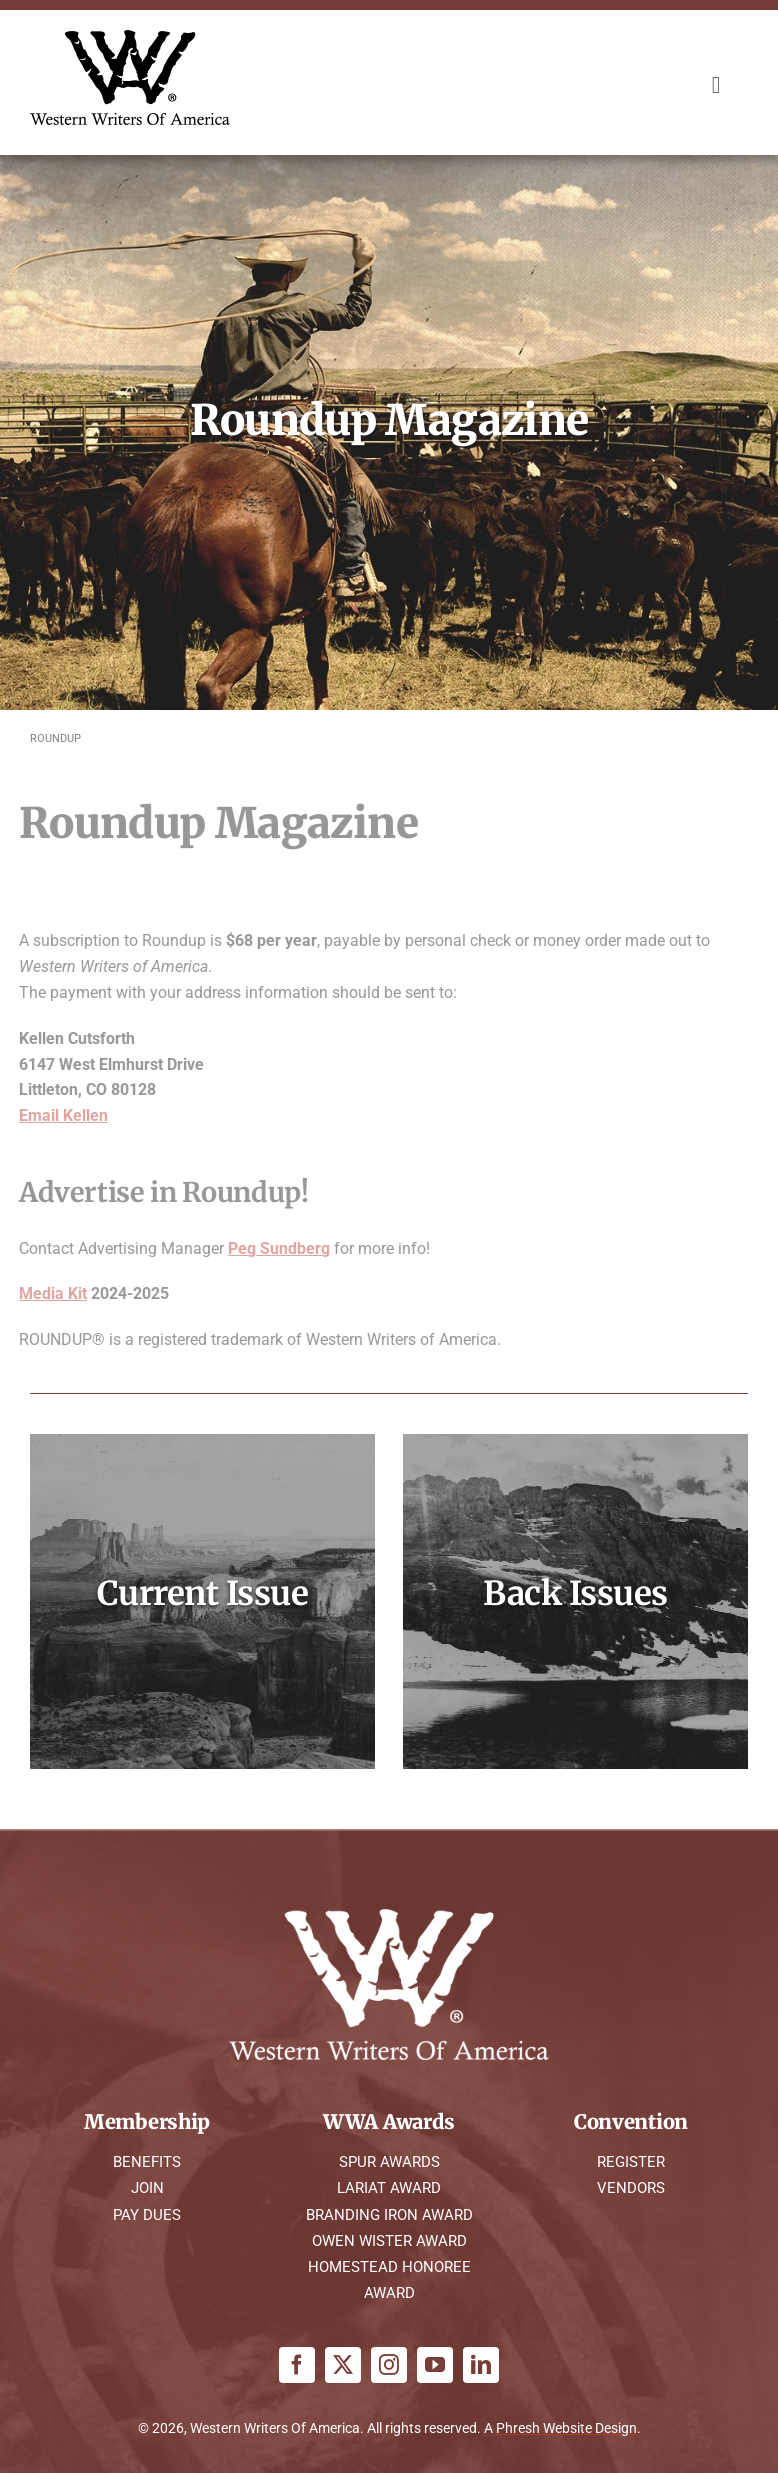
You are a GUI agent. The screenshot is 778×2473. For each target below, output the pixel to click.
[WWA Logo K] (130, 37)
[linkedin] (481, 2365)
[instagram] (389, 2365)
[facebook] (297, 2365)
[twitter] (343, 2365)
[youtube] (435, 2365)
